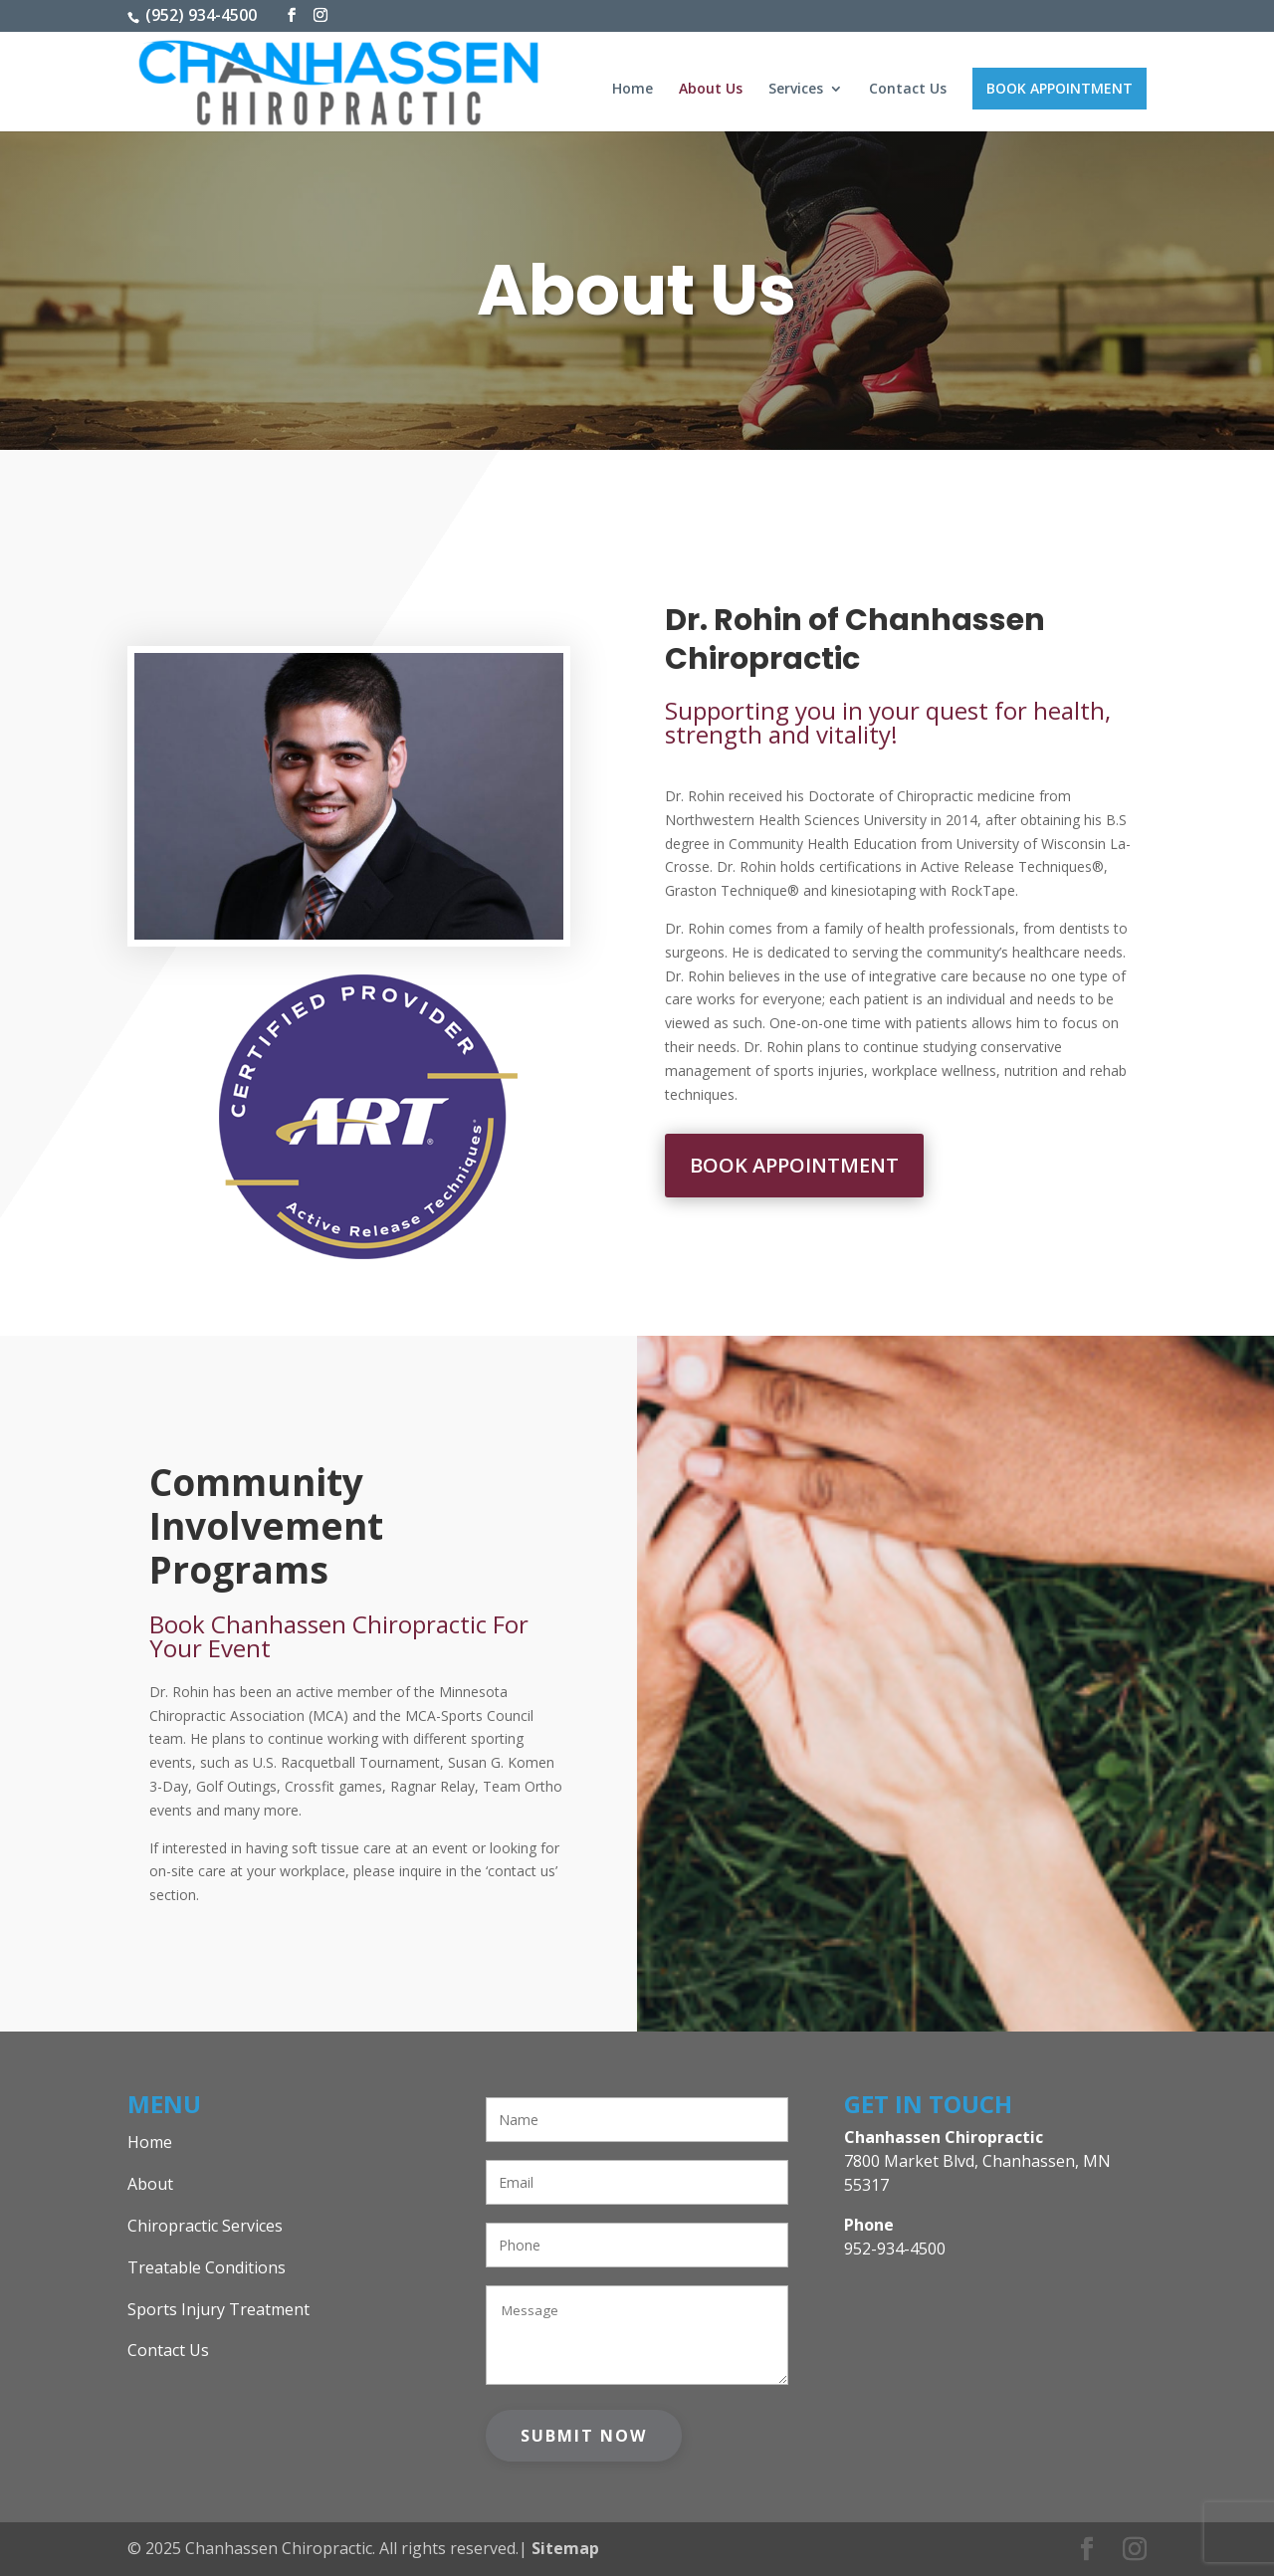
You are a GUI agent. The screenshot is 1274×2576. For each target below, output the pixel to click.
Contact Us (908, 90)
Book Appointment (1059, 88)
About (150, 2184)
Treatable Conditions (206, 2267)
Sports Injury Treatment (218, 2309)
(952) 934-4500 (199, 15)
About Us (711, 90)
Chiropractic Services (205, 2226)
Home (632, 90)
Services (795, 90)
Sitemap (565, 2548)
